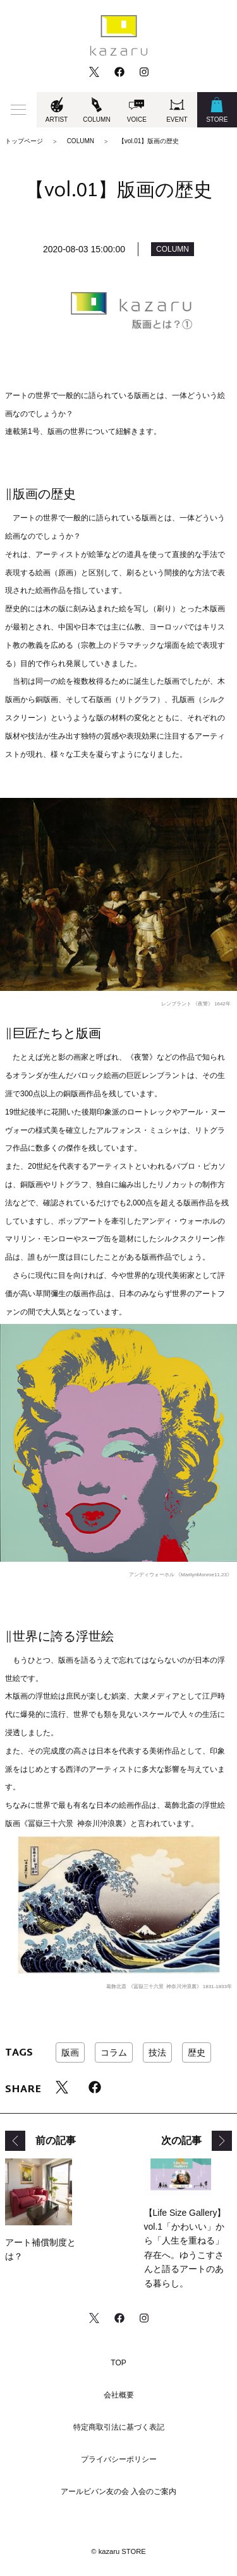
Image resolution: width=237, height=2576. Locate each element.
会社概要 (119, 2395)
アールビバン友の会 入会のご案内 (118, 2491)
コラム (113, 2052)
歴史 (196, 2052)
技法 (157, 2052)
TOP (118, 2362)
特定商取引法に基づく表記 (118, 2427)
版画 (70, 2052)
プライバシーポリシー (119, 2459)
